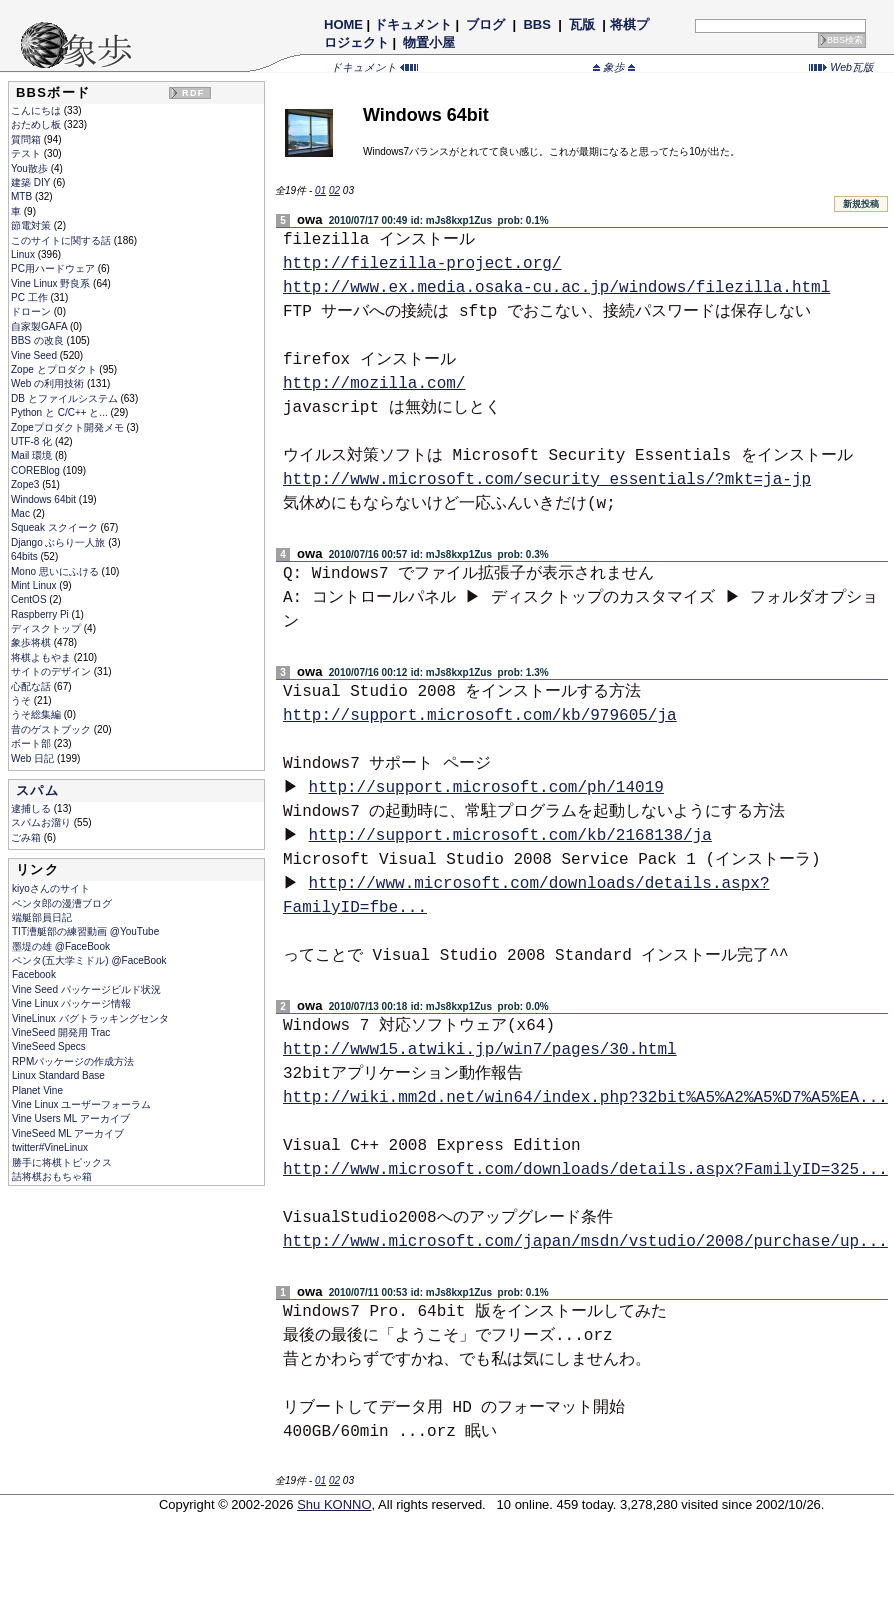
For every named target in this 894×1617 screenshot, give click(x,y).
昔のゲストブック (52, 729)
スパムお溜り (42, 822)
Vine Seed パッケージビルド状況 (86, 989)
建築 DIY (32, 182)
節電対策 (32, 225)
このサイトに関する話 (62, 240)
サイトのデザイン (52, 671)
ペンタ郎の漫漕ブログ (62, 903)
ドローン (32, 311)
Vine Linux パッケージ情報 (71, 1003)
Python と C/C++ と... (60, 412)
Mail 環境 (33, 455)
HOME (343, 24)
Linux (24, 254)
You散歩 (31, 168)
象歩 (614, 67)
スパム (37, 790)
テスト (27, 153)
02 (334, 190)
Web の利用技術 (49, 383)
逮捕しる (32, 808)
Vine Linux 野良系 (52, 283)
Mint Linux (35, 585)
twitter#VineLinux (50, 1147)
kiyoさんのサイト (51, 888)
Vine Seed (35, 355)
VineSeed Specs (49, 1046)
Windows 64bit (45, 499)
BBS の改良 (39, 340)
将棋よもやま (42, 657)
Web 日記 (34, 758)
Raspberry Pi (41, 614)
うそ (22, 700)
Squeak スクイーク (55, 527)
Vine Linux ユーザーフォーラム (81, 1104)
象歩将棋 (32, 642)
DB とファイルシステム (65, 398)
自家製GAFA (40, 326)
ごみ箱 (27, 837)
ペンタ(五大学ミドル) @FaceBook (89, 960)
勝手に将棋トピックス (62, 1162)
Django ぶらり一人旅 (59, 542)
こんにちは (37, 110)
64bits (25, 556)
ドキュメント (413, 24)
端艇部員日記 (42, 917)
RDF (193, 93)
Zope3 (26, 484)
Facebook (34, 974)
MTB (23, 196)
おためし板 (37, 124)
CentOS (30, 599)
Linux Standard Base (58, 1075)
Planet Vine (37, 1090)
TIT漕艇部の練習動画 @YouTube (85, 931)
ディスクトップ (47, 628)
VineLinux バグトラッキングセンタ (90, 1018)
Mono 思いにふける (56, 571)
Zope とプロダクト (55, 369)
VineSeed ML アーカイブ (68, 1133)
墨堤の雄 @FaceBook (61, 946)
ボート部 (32, 743)
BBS (537, 24)
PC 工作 (30, 297)
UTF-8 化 (33, 441)
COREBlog (37, 470)
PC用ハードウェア (54, 268)
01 (320, 190)
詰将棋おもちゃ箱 (52, 1176)
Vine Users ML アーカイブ (71, 1118)
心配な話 (32, 686)
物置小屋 (429, 42)
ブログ (486, 24)
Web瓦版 (841, 67)
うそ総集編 (37, 714)
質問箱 (27, 139)
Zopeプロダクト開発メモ (69, 427)
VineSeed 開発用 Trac (61, 1032)
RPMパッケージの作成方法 (73, 1061)
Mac (22, 513)
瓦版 (581, 24)
